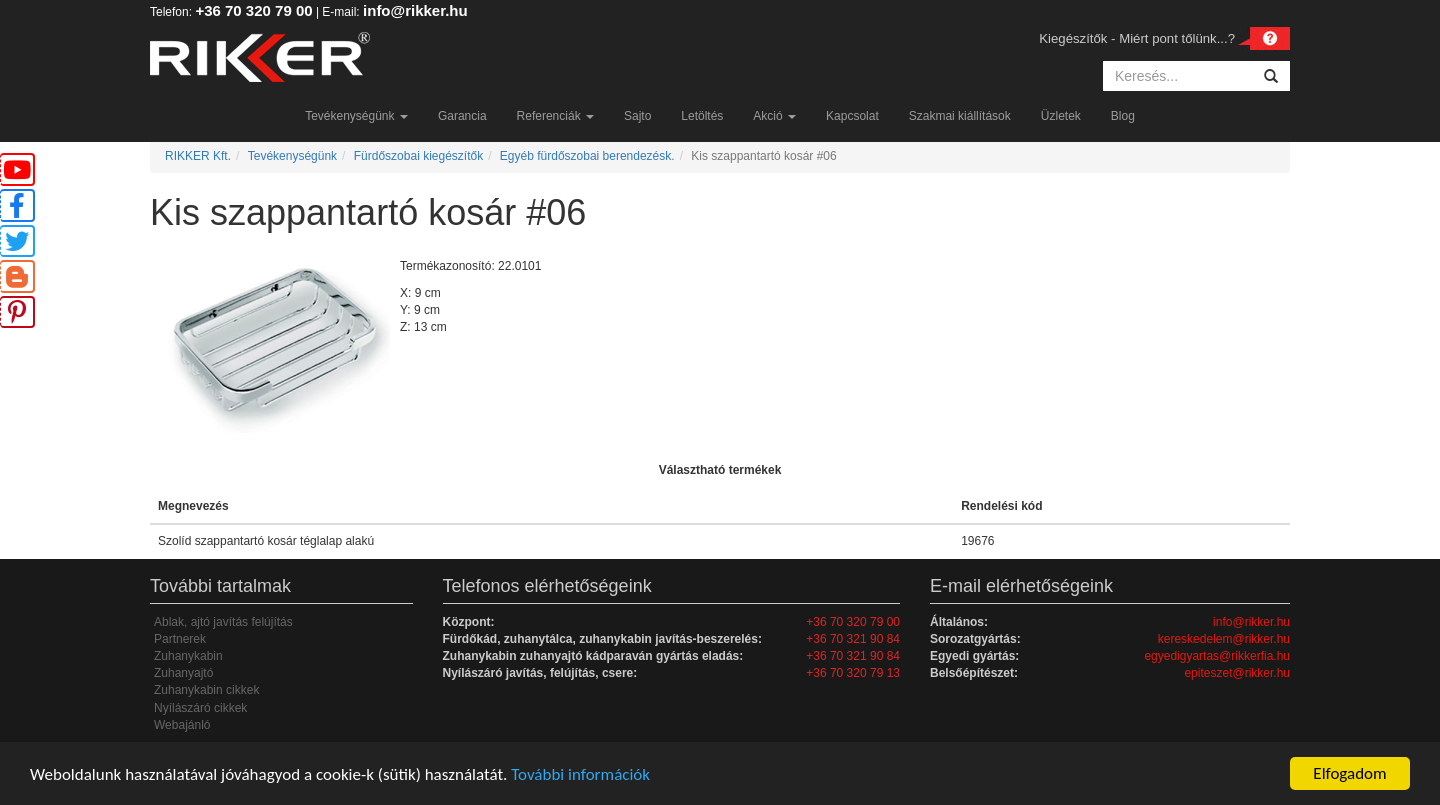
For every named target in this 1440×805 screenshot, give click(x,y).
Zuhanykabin (188, 656)
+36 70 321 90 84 (853, 639)
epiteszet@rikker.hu (1237, 673)
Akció (774, 116)
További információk (580, 774)
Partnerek (180, 639)
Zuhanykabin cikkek (206, 690)
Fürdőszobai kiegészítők (418, 156)
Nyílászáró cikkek (200, 708)
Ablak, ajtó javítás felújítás (223, 622)
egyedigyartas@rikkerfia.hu (1217, 656)
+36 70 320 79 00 (253, 10)
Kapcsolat (852, 116)
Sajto (637, 116)
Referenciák (555, 116)
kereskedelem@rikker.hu (1224, 639)
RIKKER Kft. (198, 156)
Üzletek (1061, 116)
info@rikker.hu (415, 10)
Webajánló (182, 725)
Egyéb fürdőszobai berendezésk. (587, 156)
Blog (1123, 116)
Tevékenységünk (356, 116)
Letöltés (702, 116)
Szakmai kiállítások (960, 116)
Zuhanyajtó (183, 673)
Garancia (462, 116)
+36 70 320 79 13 (853, 673)
